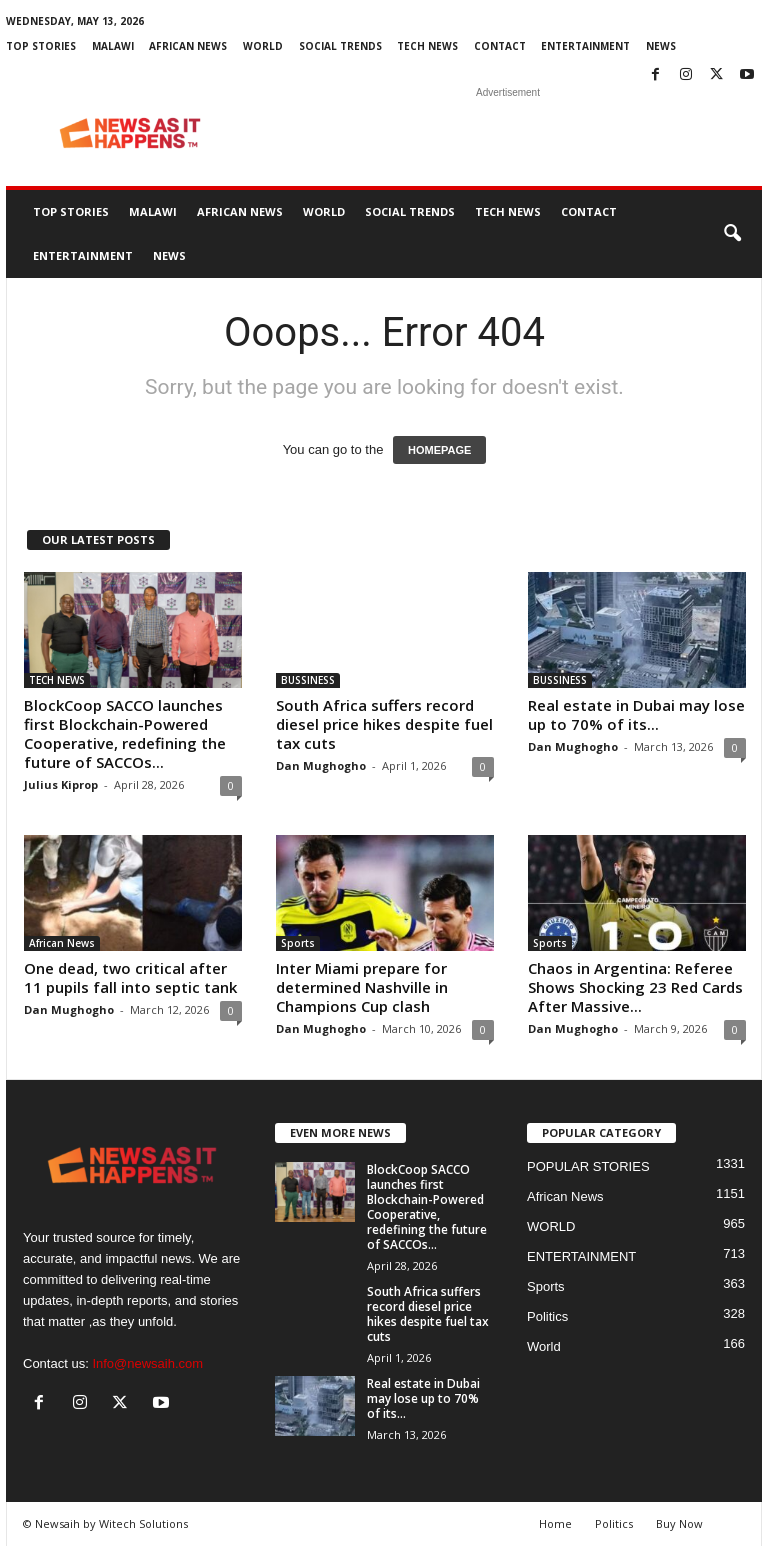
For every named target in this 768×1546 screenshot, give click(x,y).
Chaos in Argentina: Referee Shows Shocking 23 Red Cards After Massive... (635, 987)
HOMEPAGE (439, 450)
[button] (732, 234)
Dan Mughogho (321, 765)
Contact (500, 46)
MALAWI (113, 46)
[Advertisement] (508, 133)
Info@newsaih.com (147, 1363)
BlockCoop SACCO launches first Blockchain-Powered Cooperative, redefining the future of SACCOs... (125, 733)
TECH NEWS (427, 46)
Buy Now (679, 1523)
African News (188, 46)
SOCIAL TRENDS (340, 46)
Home (555, 1523)
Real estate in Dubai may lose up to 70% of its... (636, 714)
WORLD (263, 46)
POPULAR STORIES (588, 1166)
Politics (547, 1316)
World (544, 1346)
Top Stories (41, 46)
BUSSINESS (308, 680)
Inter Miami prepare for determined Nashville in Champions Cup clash (362, 987)
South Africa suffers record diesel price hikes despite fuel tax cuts (384, 724)
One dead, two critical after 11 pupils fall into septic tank (130, 977)
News (661, 46)
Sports (298, 943)
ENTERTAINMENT (585, 46)
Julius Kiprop (61, 784)
